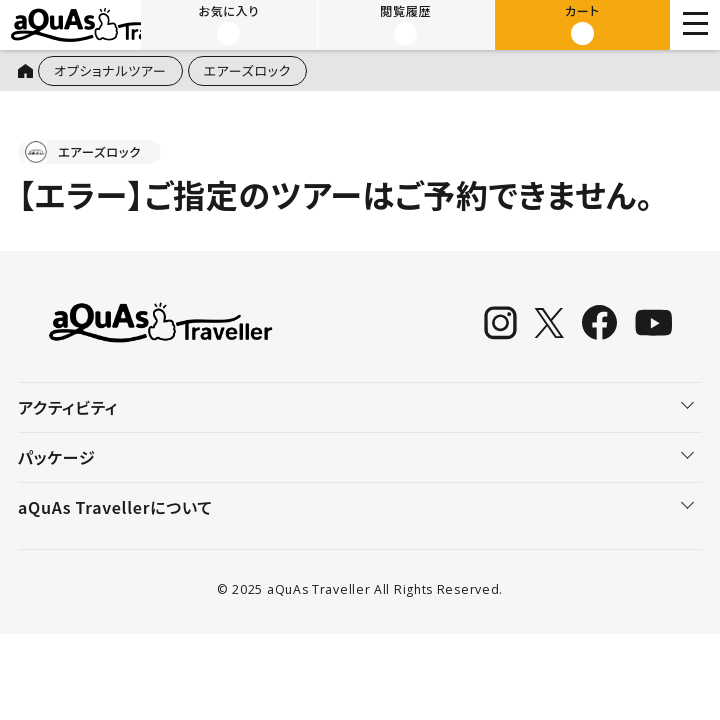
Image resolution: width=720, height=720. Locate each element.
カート (582, 24)
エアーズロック (247, 70)
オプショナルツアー (110, 70)
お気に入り (229, 24)
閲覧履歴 (405, 24)
